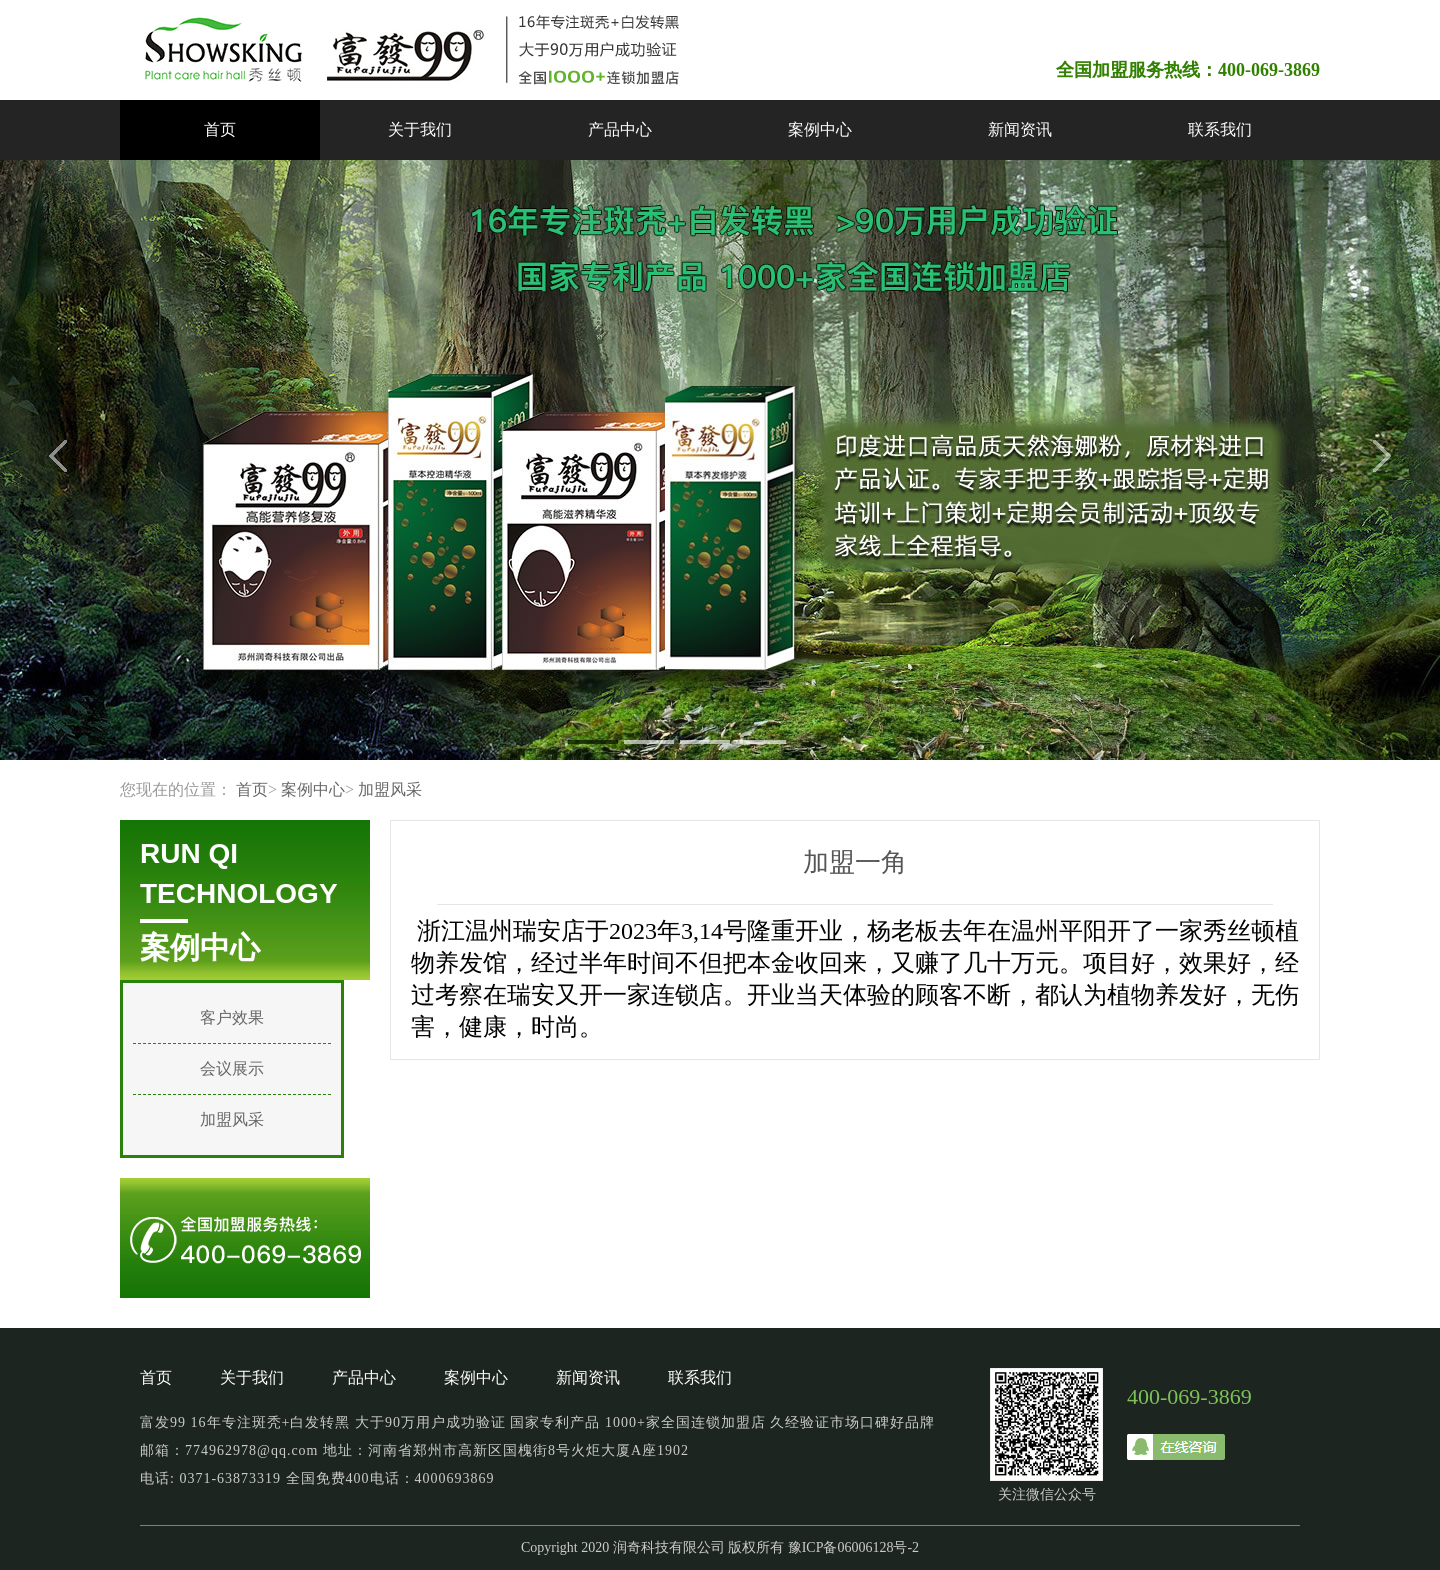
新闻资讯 (1020, 129)
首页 (220, 129)
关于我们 (420, 129)
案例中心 (820, 129)
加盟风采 (390, 789)
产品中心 (620, 129)
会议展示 (232, 1068)
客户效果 (232, 1017)
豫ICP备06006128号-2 (853, 1547)
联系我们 (1220, 129)
